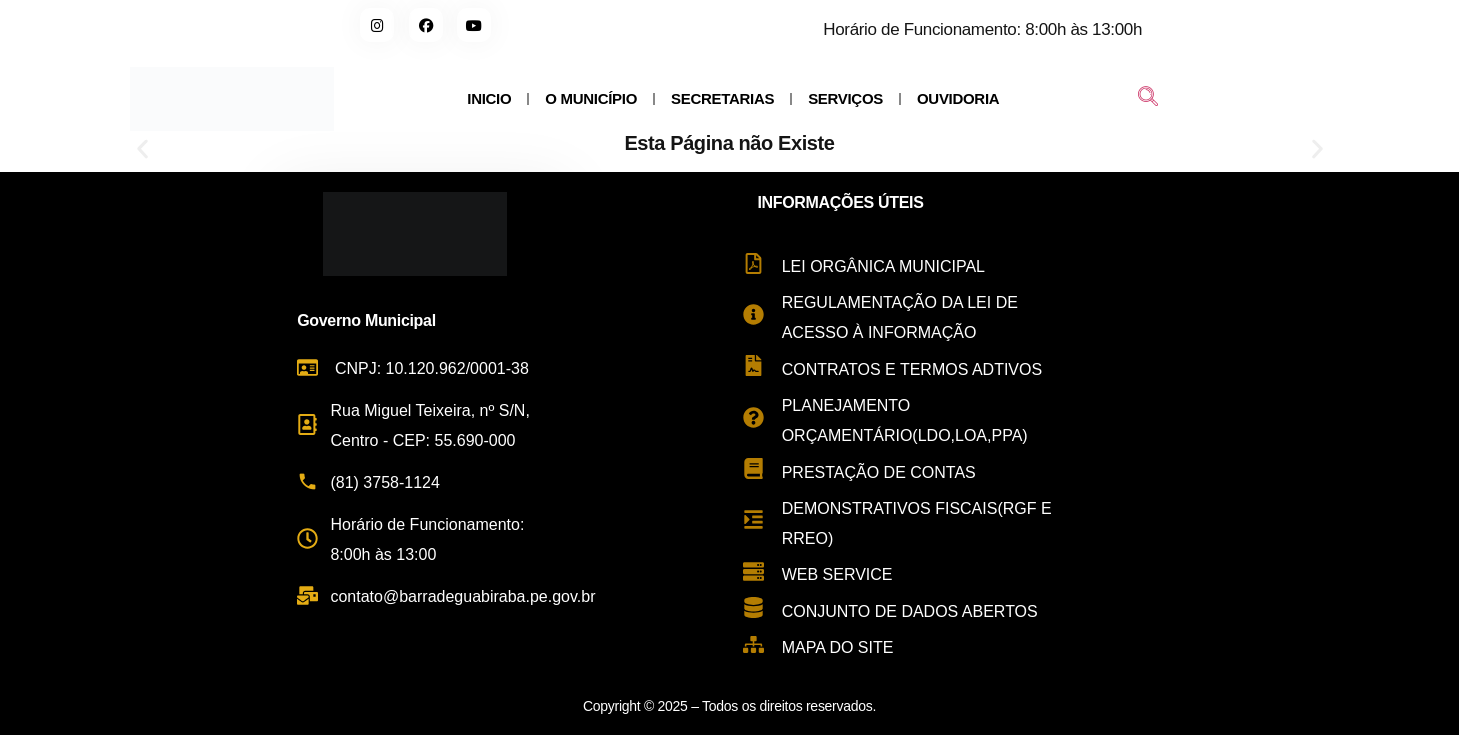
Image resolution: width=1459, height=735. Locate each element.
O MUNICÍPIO (591, 98)
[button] (142, 149)
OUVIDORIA (958, 98)
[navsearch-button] (1148, 99)
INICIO (489, 98)
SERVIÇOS (845, 98)
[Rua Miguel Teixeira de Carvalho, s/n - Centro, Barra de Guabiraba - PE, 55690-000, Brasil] (1264, 445)
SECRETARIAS (722, 98)
